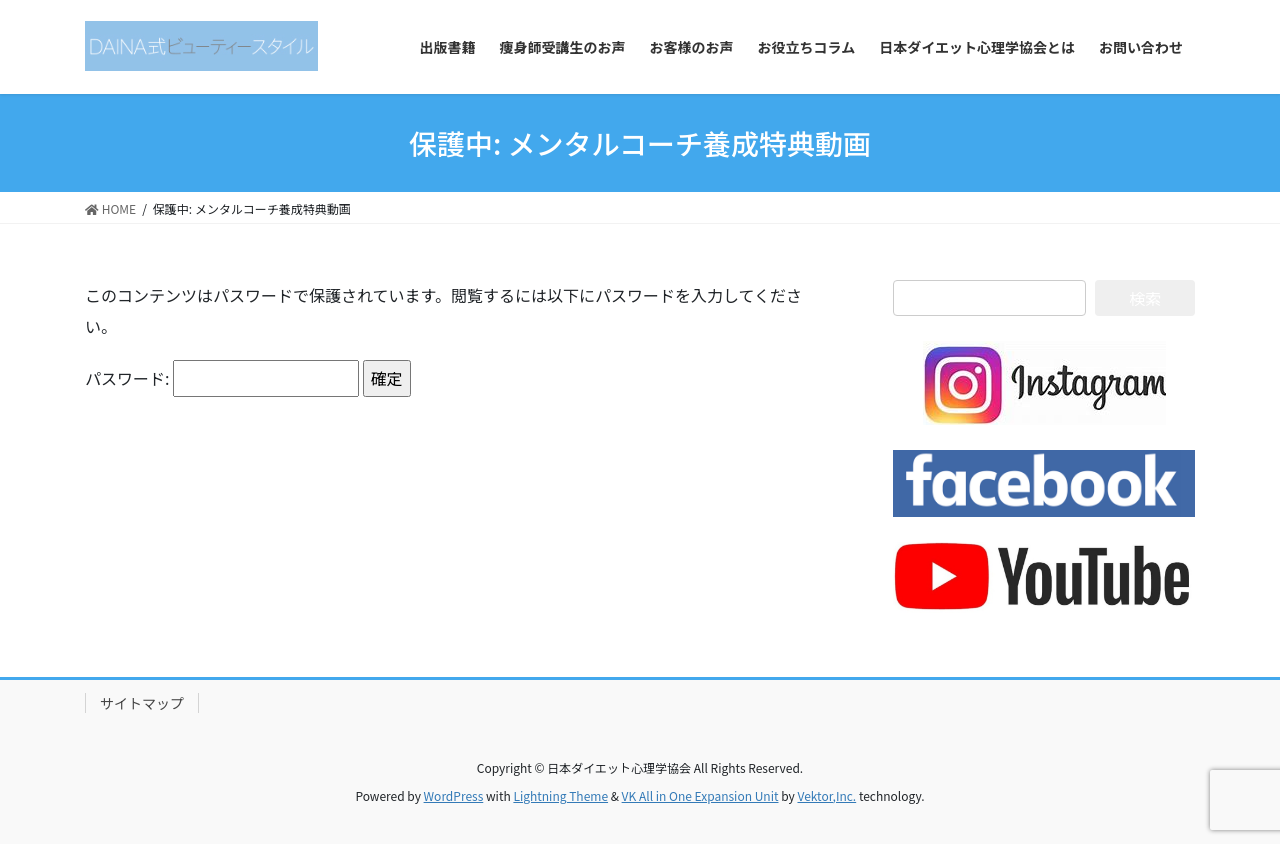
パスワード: (222, 378)
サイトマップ (142, 703)
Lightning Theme (560, 795)
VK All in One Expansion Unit (700, 795)
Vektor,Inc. (826, 795)
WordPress (454, 795)
